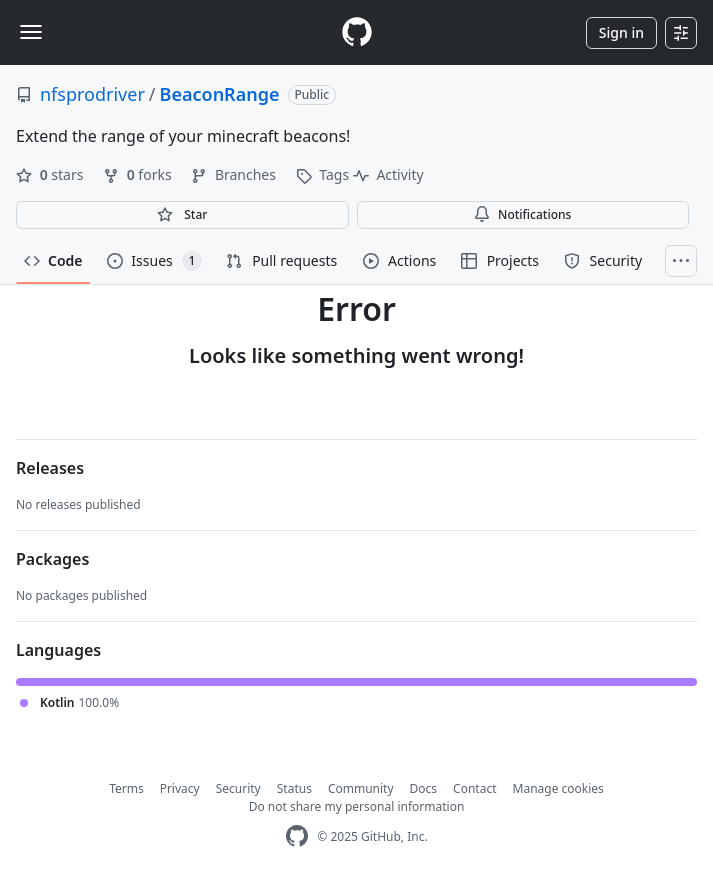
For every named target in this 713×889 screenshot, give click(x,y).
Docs (424, 788)
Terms (126, 788)
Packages (52, 559)
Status (294, 788)
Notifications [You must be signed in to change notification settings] (522, 214)
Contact (474, 788)
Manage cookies (558, 788)
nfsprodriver (92, 94)
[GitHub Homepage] (297, 836)
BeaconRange (220, 94)
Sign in (621, 32)
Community (361, 788)
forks (139, 174)
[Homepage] (357, 32)
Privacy (180, 788)
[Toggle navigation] (31, 32)
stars (51, 174)
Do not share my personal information (357, 806)
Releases (50, 468)
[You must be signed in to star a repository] (182, 215)
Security (238, 788)
